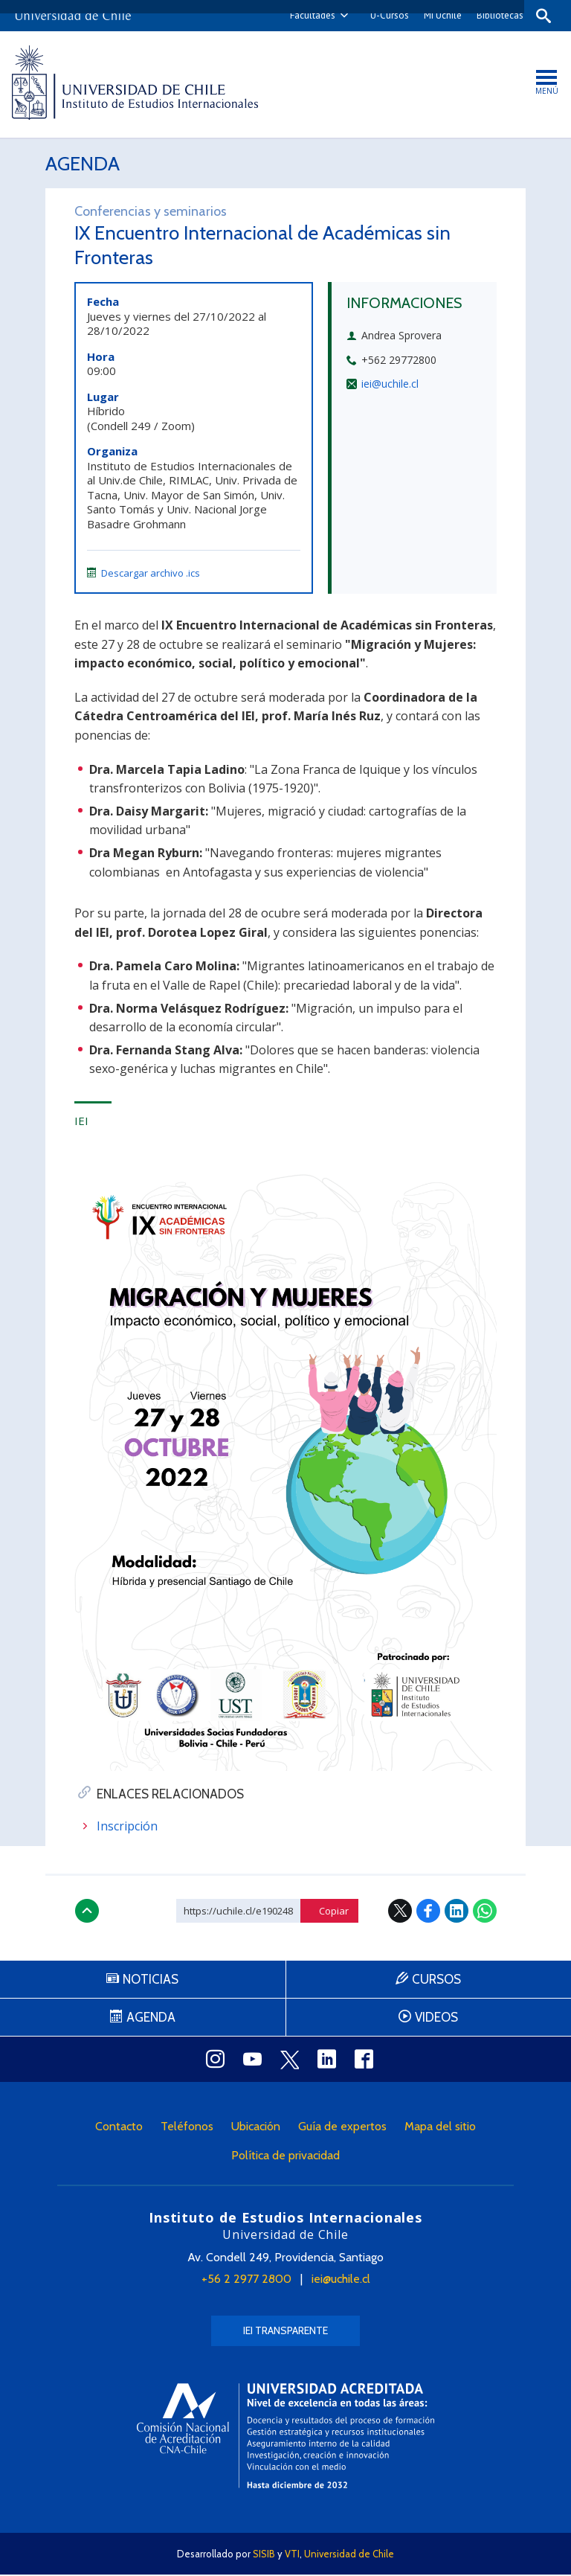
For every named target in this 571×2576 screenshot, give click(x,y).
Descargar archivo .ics (143, 574)
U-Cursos (385, 15)
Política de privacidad (285, 2157)
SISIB (264, 2555)
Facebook (428, 1912)
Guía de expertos (342, 2128)
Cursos (436, 1980)
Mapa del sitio (440, 2128)
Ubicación (255, 2128)
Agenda (84, 164)
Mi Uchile (438, 15)
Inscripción (127, 1827)
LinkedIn (456, 1912)
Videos (436, 2018)
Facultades (308, 15)
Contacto (119, 2128)
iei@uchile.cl (390, 385)
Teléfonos (187, 2128)
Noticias (150, 1980)
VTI (292, 2555)
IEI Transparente (285, 2332)
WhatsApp (484, 1912)
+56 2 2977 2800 (246, 2280)
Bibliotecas (495, 15)
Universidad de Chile (349, 2555)
